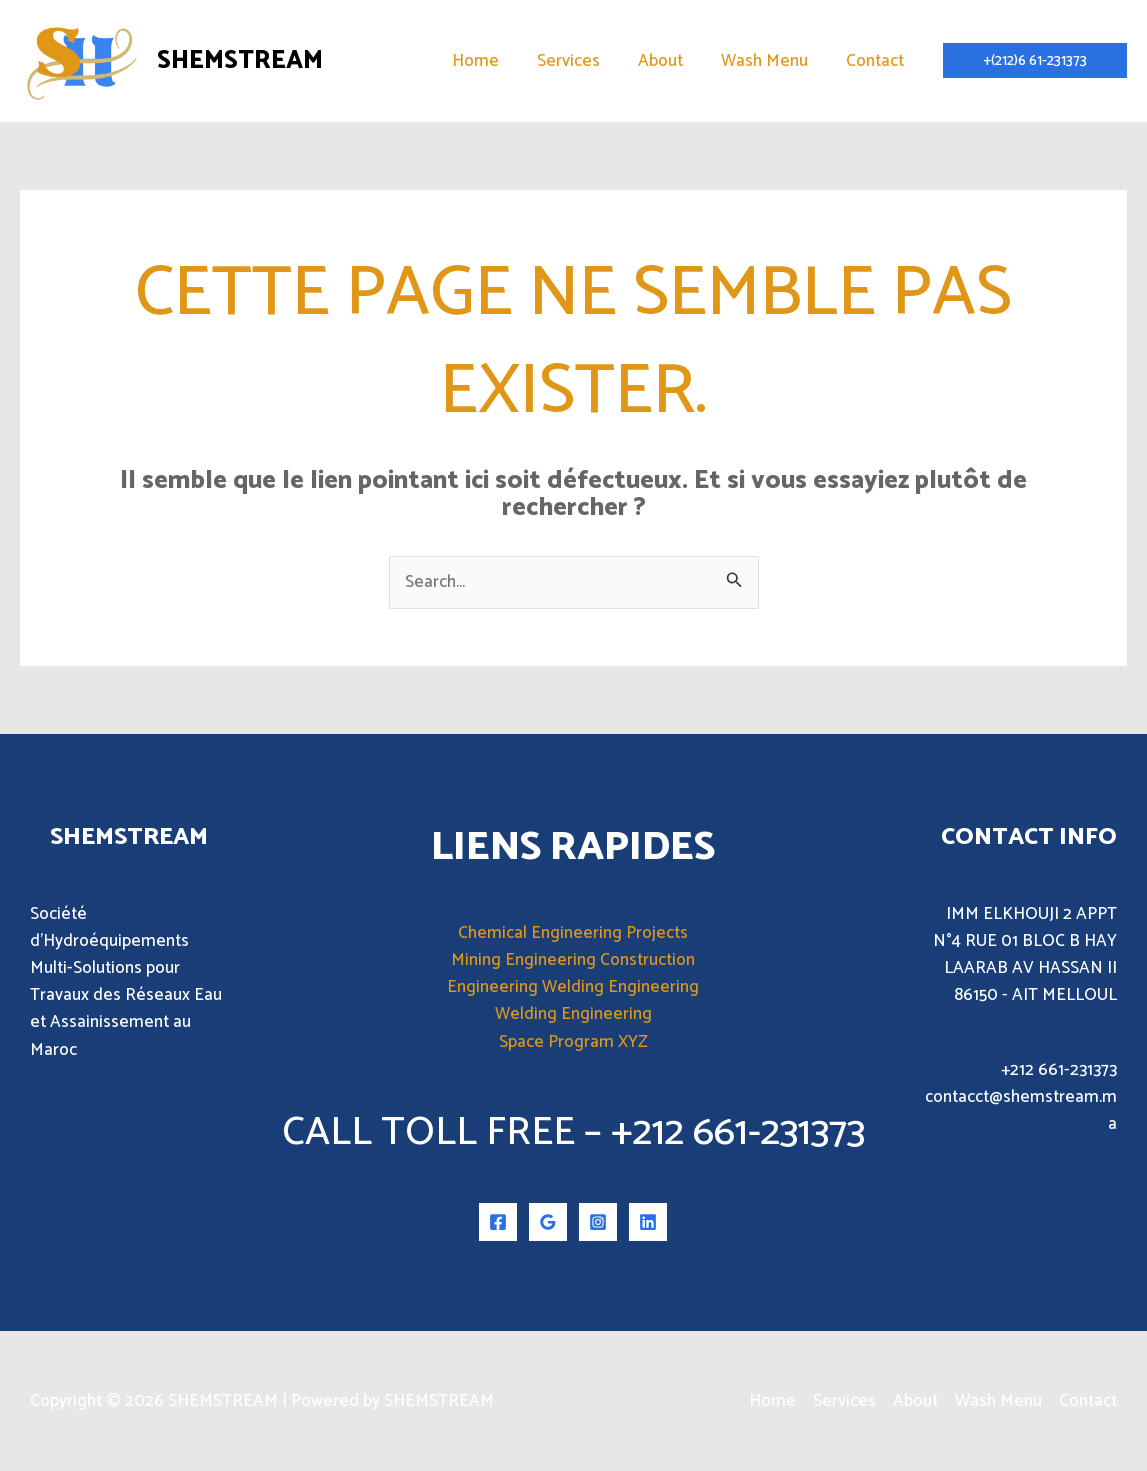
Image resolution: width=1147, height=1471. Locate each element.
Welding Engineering (573, 1014)
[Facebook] (498, 1222)
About (670, 61)
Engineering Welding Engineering (573, 987)
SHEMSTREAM (240, 61)
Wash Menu (770, 61)
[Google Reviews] (548, 1222)
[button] (1035, 60)
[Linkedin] (648, 1222)
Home (493, 61)
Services (582, 61)
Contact (877, 61)
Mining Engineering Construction (573, 960)
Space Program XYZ (573, 1042)
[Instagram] (598, 1222)
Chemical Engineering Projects (573, 933)
